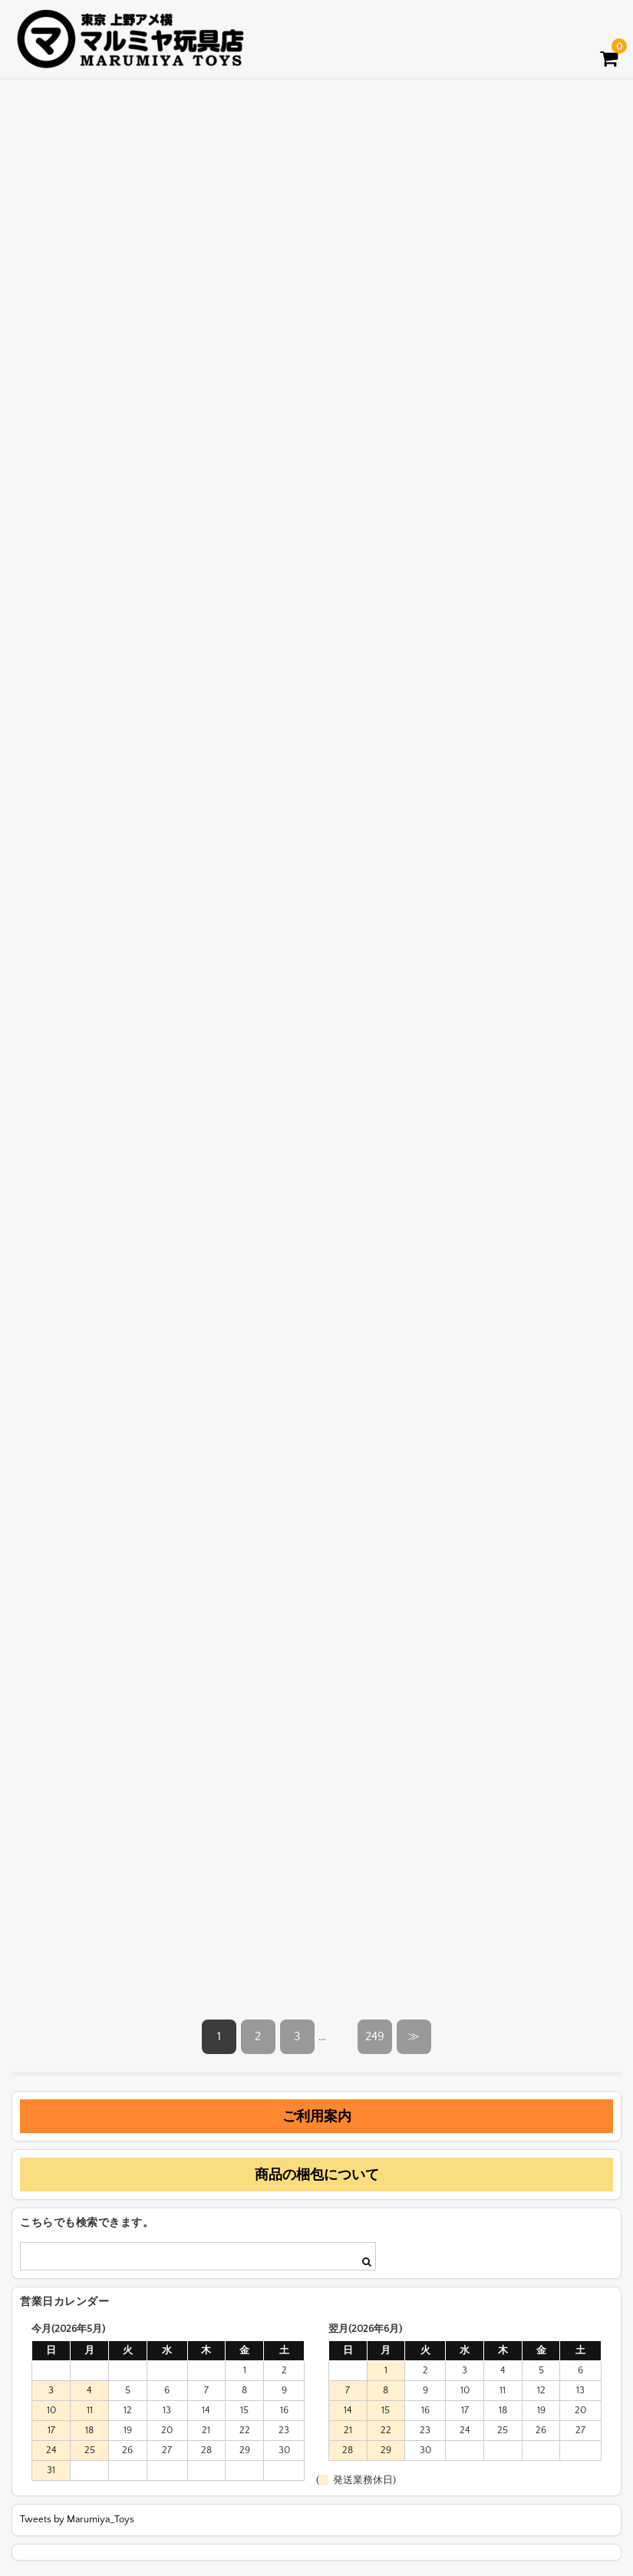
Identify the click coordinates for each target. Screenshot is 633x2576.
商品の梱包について (317, 2174)
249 (374, 2036)
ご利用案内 (316, 2116)
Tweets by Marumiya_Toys (77, 2519)
